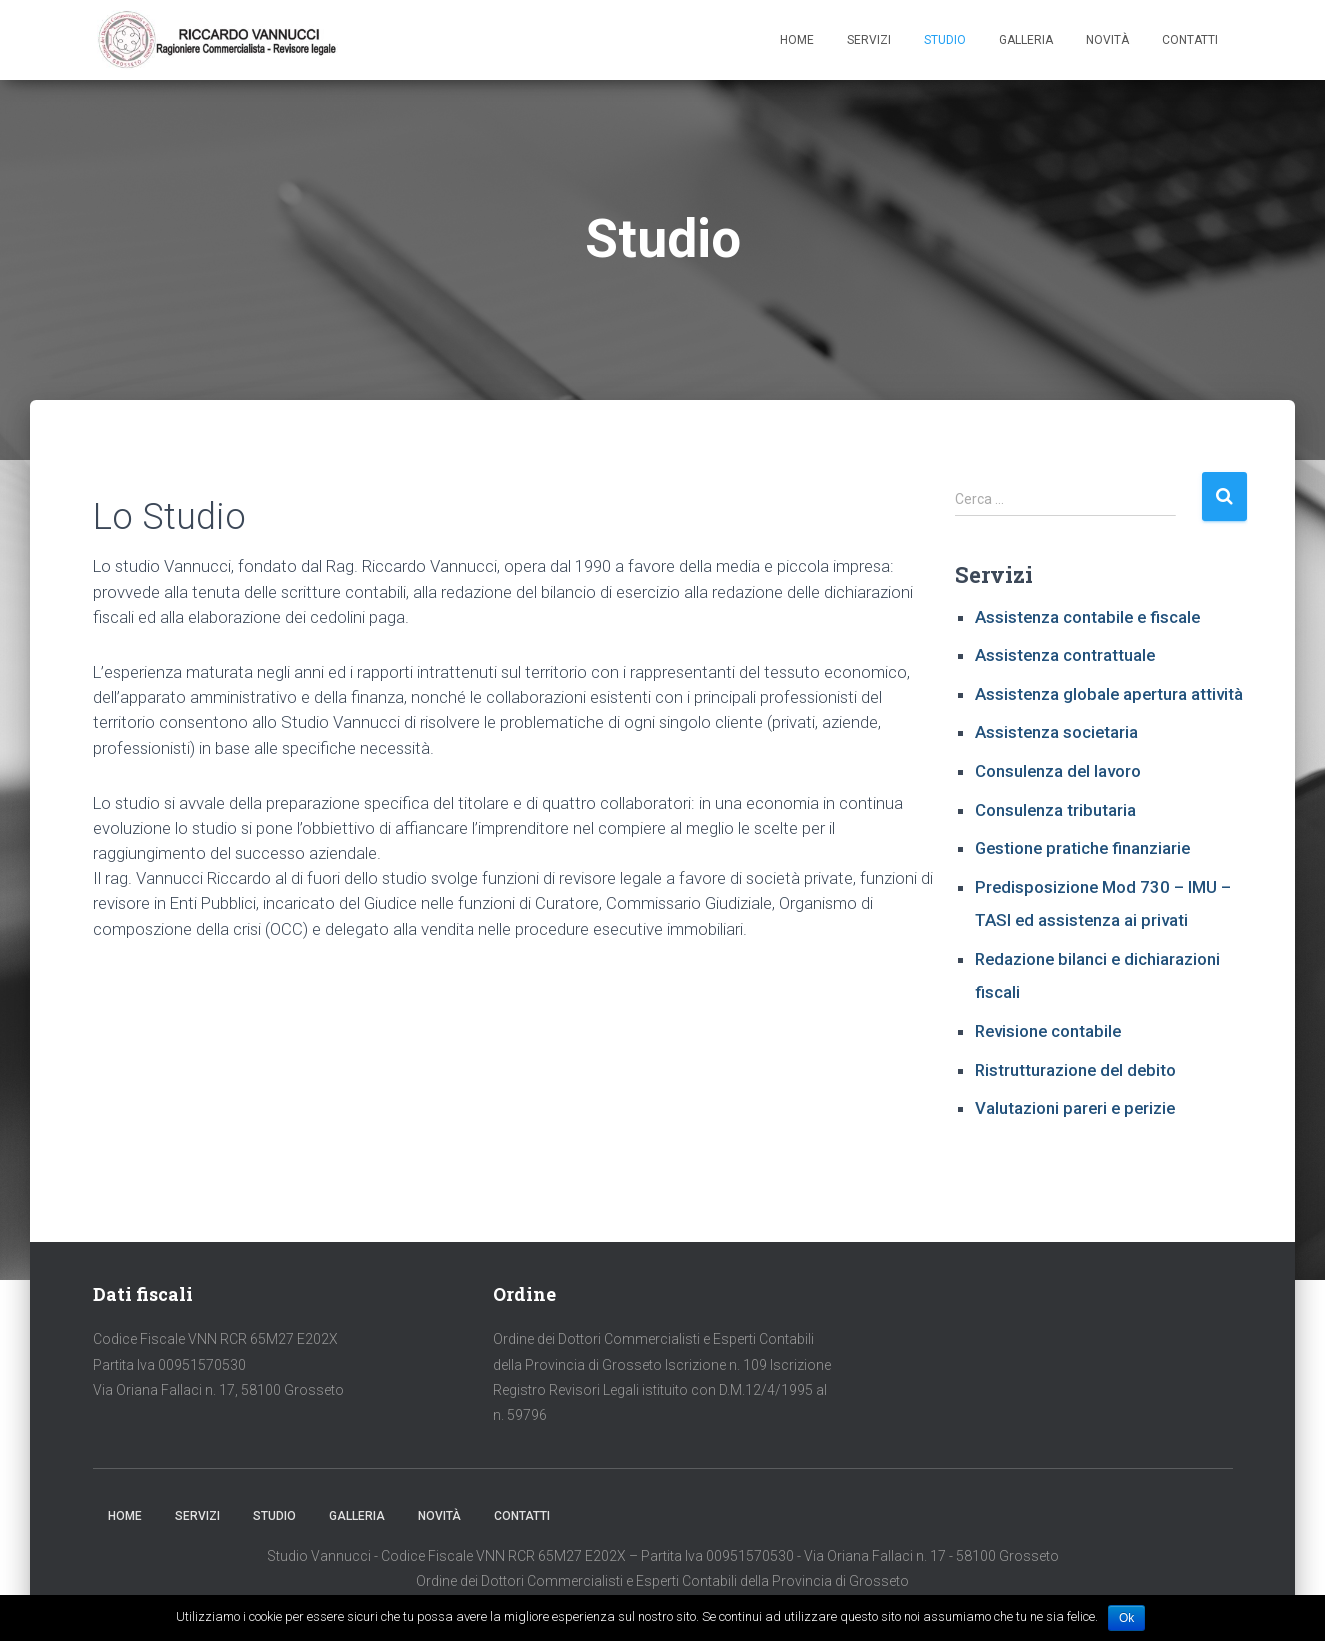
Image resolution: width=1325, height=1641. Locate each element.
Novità (1107, 41)
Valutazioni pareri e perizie (1075, 1111)
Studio (945, 41)
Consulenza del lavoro (1058, 774)
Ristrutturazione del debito (1075, 1073)
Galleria (1026, 41)
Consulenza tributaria (1055, 813)
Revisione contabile (1048, 1034)
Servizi (869, 41)
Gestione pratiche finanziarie (1082, 851)
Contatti (1190, 41)
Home (797, 41)
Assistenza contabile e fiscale (1087, 620)
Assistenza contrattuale (1065, 658)
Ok (1126, 1618)
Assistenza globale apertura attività (1109, 697)
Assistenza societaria (1056, 735)
